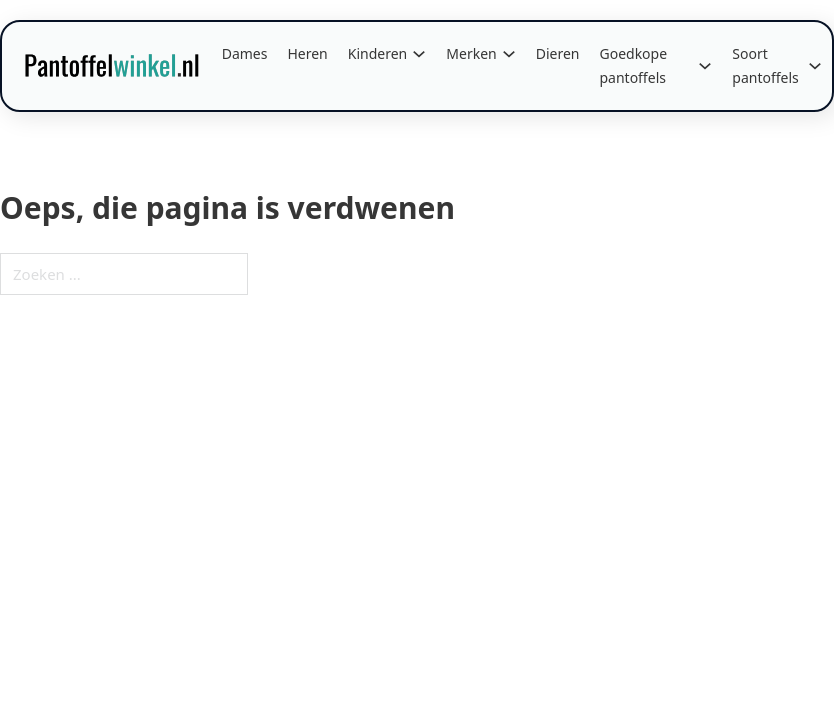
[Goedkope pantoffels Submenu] (705, 66)
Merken (471, 53)
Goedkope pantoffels (633, 65)
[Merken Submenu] (509, 54)
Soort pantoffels (765, 65)
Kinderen (378, 53)
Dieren (558, 53)
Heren (307, 53)
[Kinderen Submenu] (419, 54)
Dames (245, 53)
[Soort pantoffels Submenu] (815, 66)
